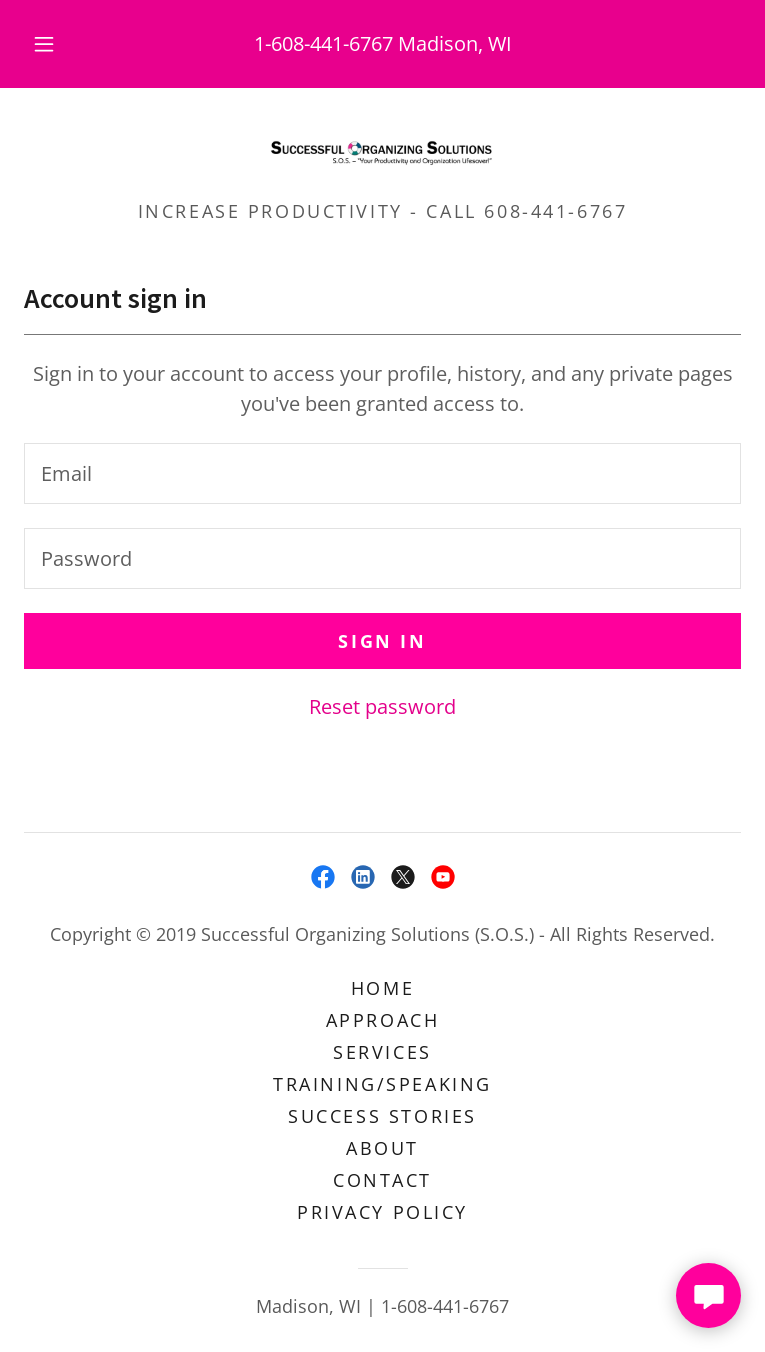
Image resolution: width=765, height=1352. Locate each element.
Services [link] (382, 1052)
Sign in (382, 641)
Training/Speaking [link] (382, 1084)
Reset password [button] (382, 706)
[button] (57, 44)
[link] (382, 152)
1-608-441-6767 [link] (323, 43)
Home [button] (382, 988)
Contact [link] (382, 1180)
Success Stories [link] (382, 1116)
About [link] (382, 1148)
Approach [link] (383, 1020)
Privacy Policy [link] (382, 1212)
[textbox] (382, 473)
